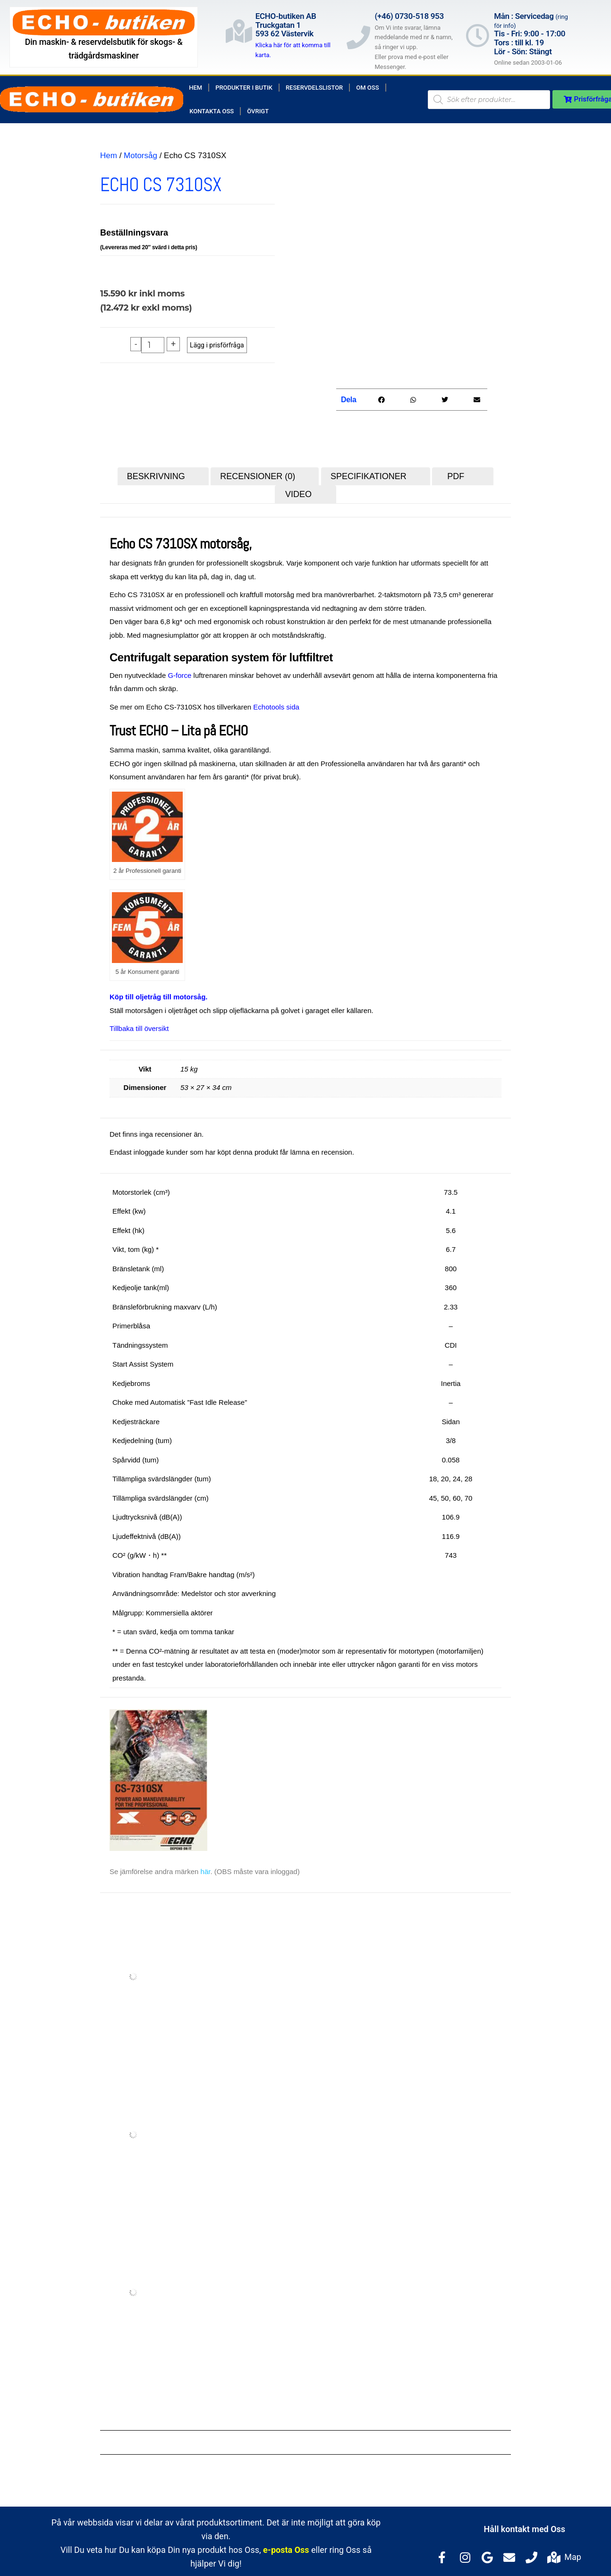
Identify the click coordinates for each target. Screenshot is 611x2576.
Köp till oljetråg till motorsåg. (159, 992)
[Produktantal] (152, 345)
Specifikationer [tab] (369, 472)
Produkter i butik (243, 87)
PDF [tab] (455, 472)
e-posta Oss (286, 2546)
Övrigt (258, 111)
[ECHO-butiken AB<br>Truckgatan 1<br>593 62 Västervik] (239, 31)
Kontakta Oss (211, 111)
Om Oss (367, 87)
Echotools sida (276, 703)
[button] (381, 395)
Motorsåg (140, 155)
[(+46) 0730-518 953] (358, 37)
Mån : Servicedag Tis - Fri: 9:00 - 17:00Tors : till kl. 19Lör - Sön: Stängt (531, 33)
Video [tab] (298, 490)
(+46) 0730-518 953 (409, 16)
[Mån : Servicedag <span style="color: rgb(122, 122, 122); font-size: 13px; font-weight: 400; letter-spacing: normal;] (477, 35)
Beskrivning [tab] (156, 472)
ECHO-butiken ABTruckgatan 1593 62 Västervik (285, 24)
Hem (195, 87)
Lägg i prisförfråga (217, 345)
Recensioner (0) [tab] (257, 472)
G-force (179, 671)
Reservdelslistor (314, 87)
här (206, 1867)
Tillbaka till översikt (139, 1024)
